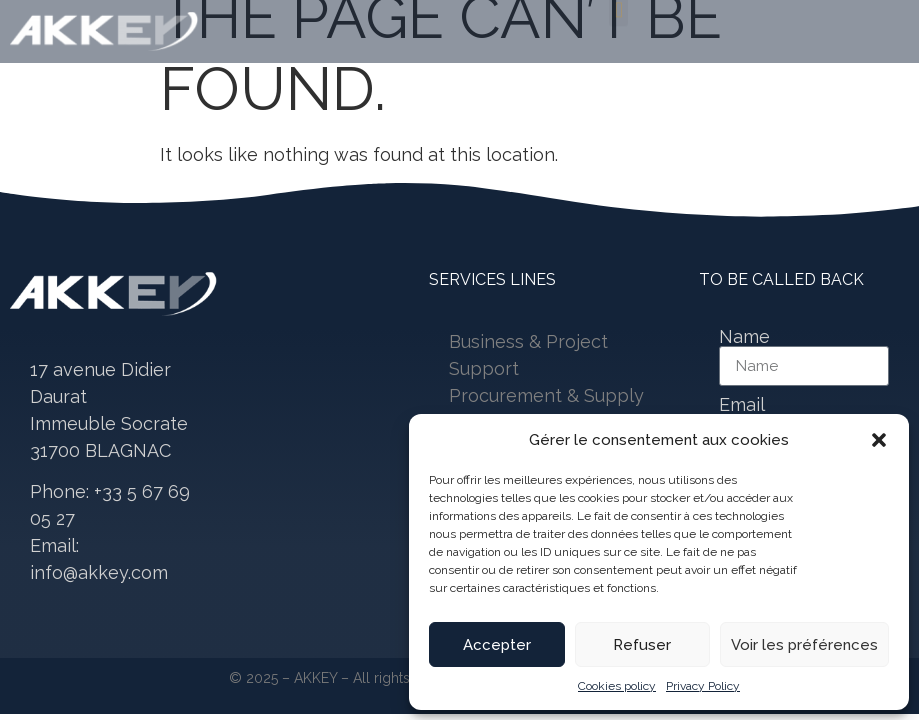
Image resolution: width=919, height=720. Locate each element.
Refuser (642, 645)
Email (742, 405)
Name (744, 337)
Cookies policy (617, 686)
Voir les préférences (804, 645)
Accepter (497, 645)
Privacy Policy (703, 686)
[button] (879, 440)
